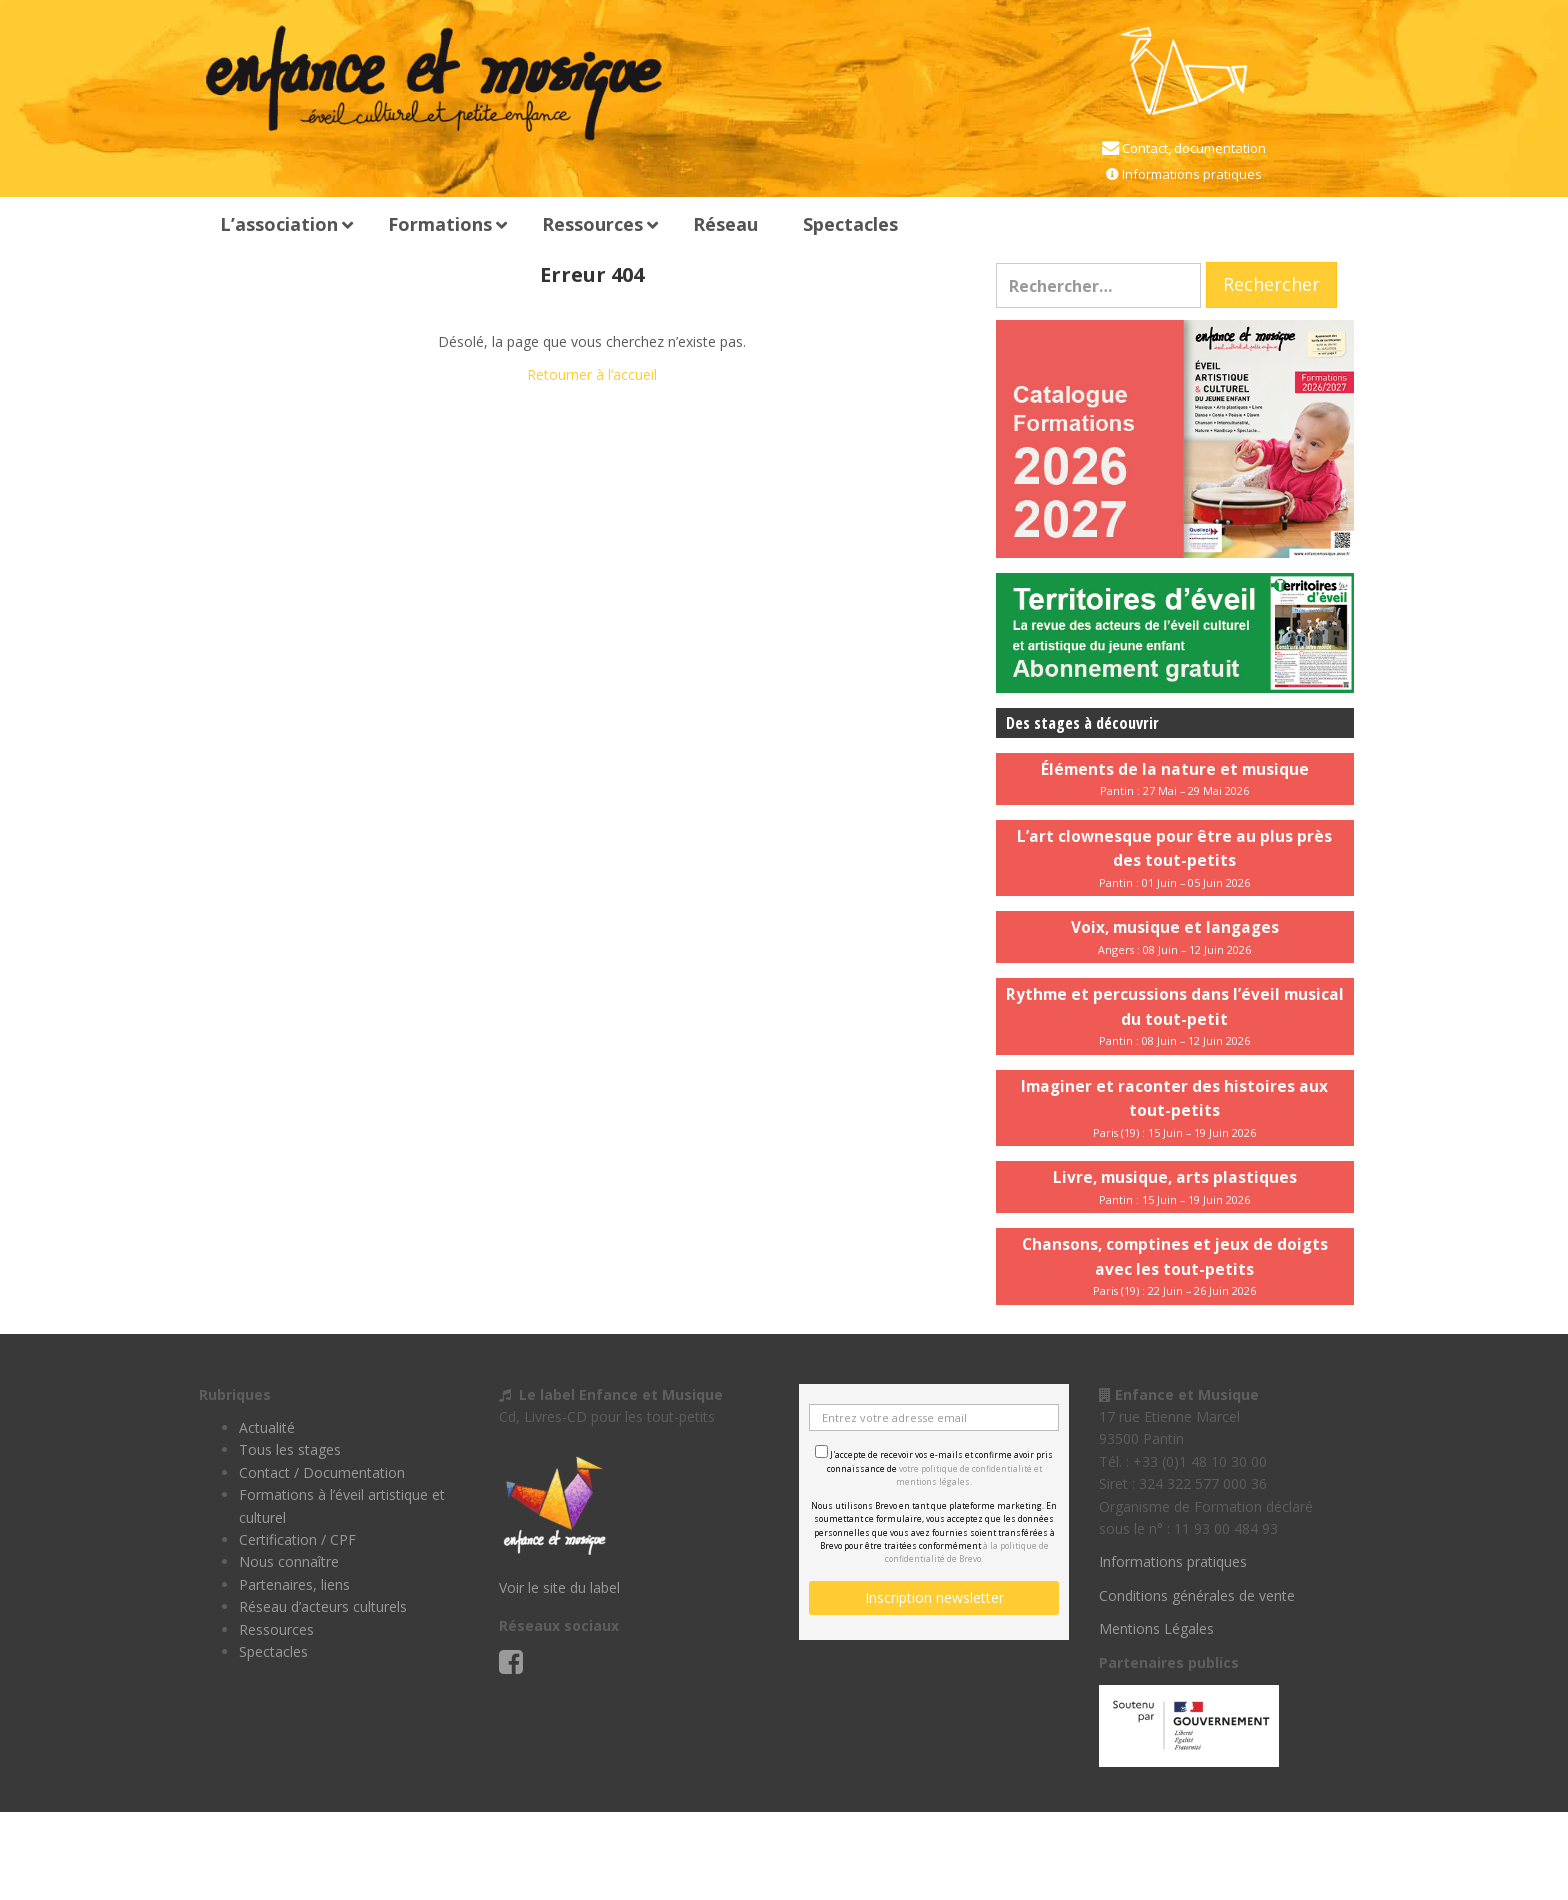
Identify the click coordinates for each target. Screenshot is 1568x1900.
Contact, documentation (1192, 148)
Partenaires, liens (294, 1584)
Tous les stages (290, 1449)
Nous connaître (289, 1561)
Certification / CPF (297, 1539)
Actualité (267, 1427)
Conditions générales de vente (1197, 1595)
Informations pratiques (1190, 174)
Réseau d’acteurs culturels (323, 1606)
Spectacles (273, 1651)
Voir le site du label (559, 1587)
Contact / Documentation (322, 1472)
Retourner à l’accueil (592, 374)
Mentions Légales (1156, 1628)
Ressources (276, 1629)
